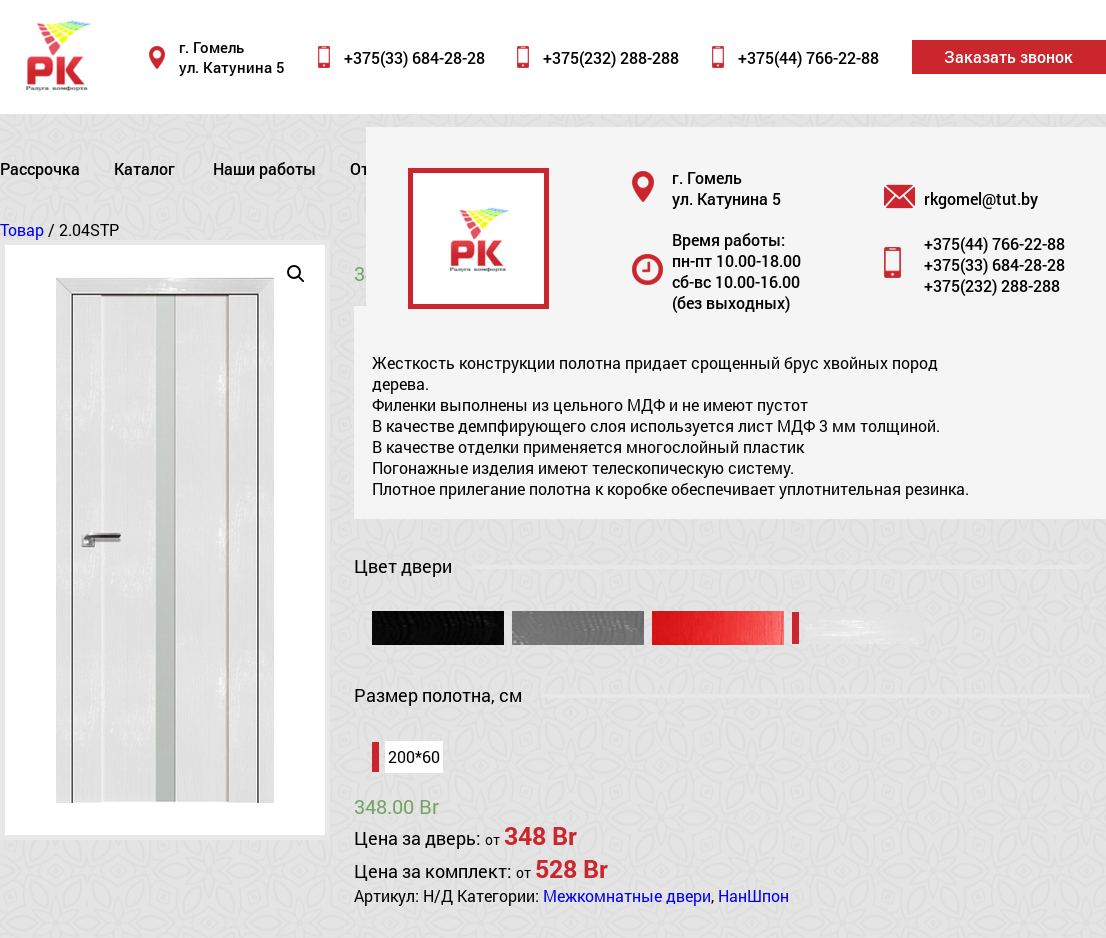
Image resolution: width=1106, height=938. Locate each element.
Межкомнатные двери (627, 895)
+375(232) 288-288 (611, 57)
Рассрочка (40, 168)
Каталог (144, 168)
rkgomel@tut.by (981, 198)
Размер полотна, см (438, 695)
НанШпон (753, 895)
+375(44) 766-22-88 (808, 57)
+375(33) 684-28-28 (414, 57)
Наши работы (264, 168)
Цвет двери (403, 566)
